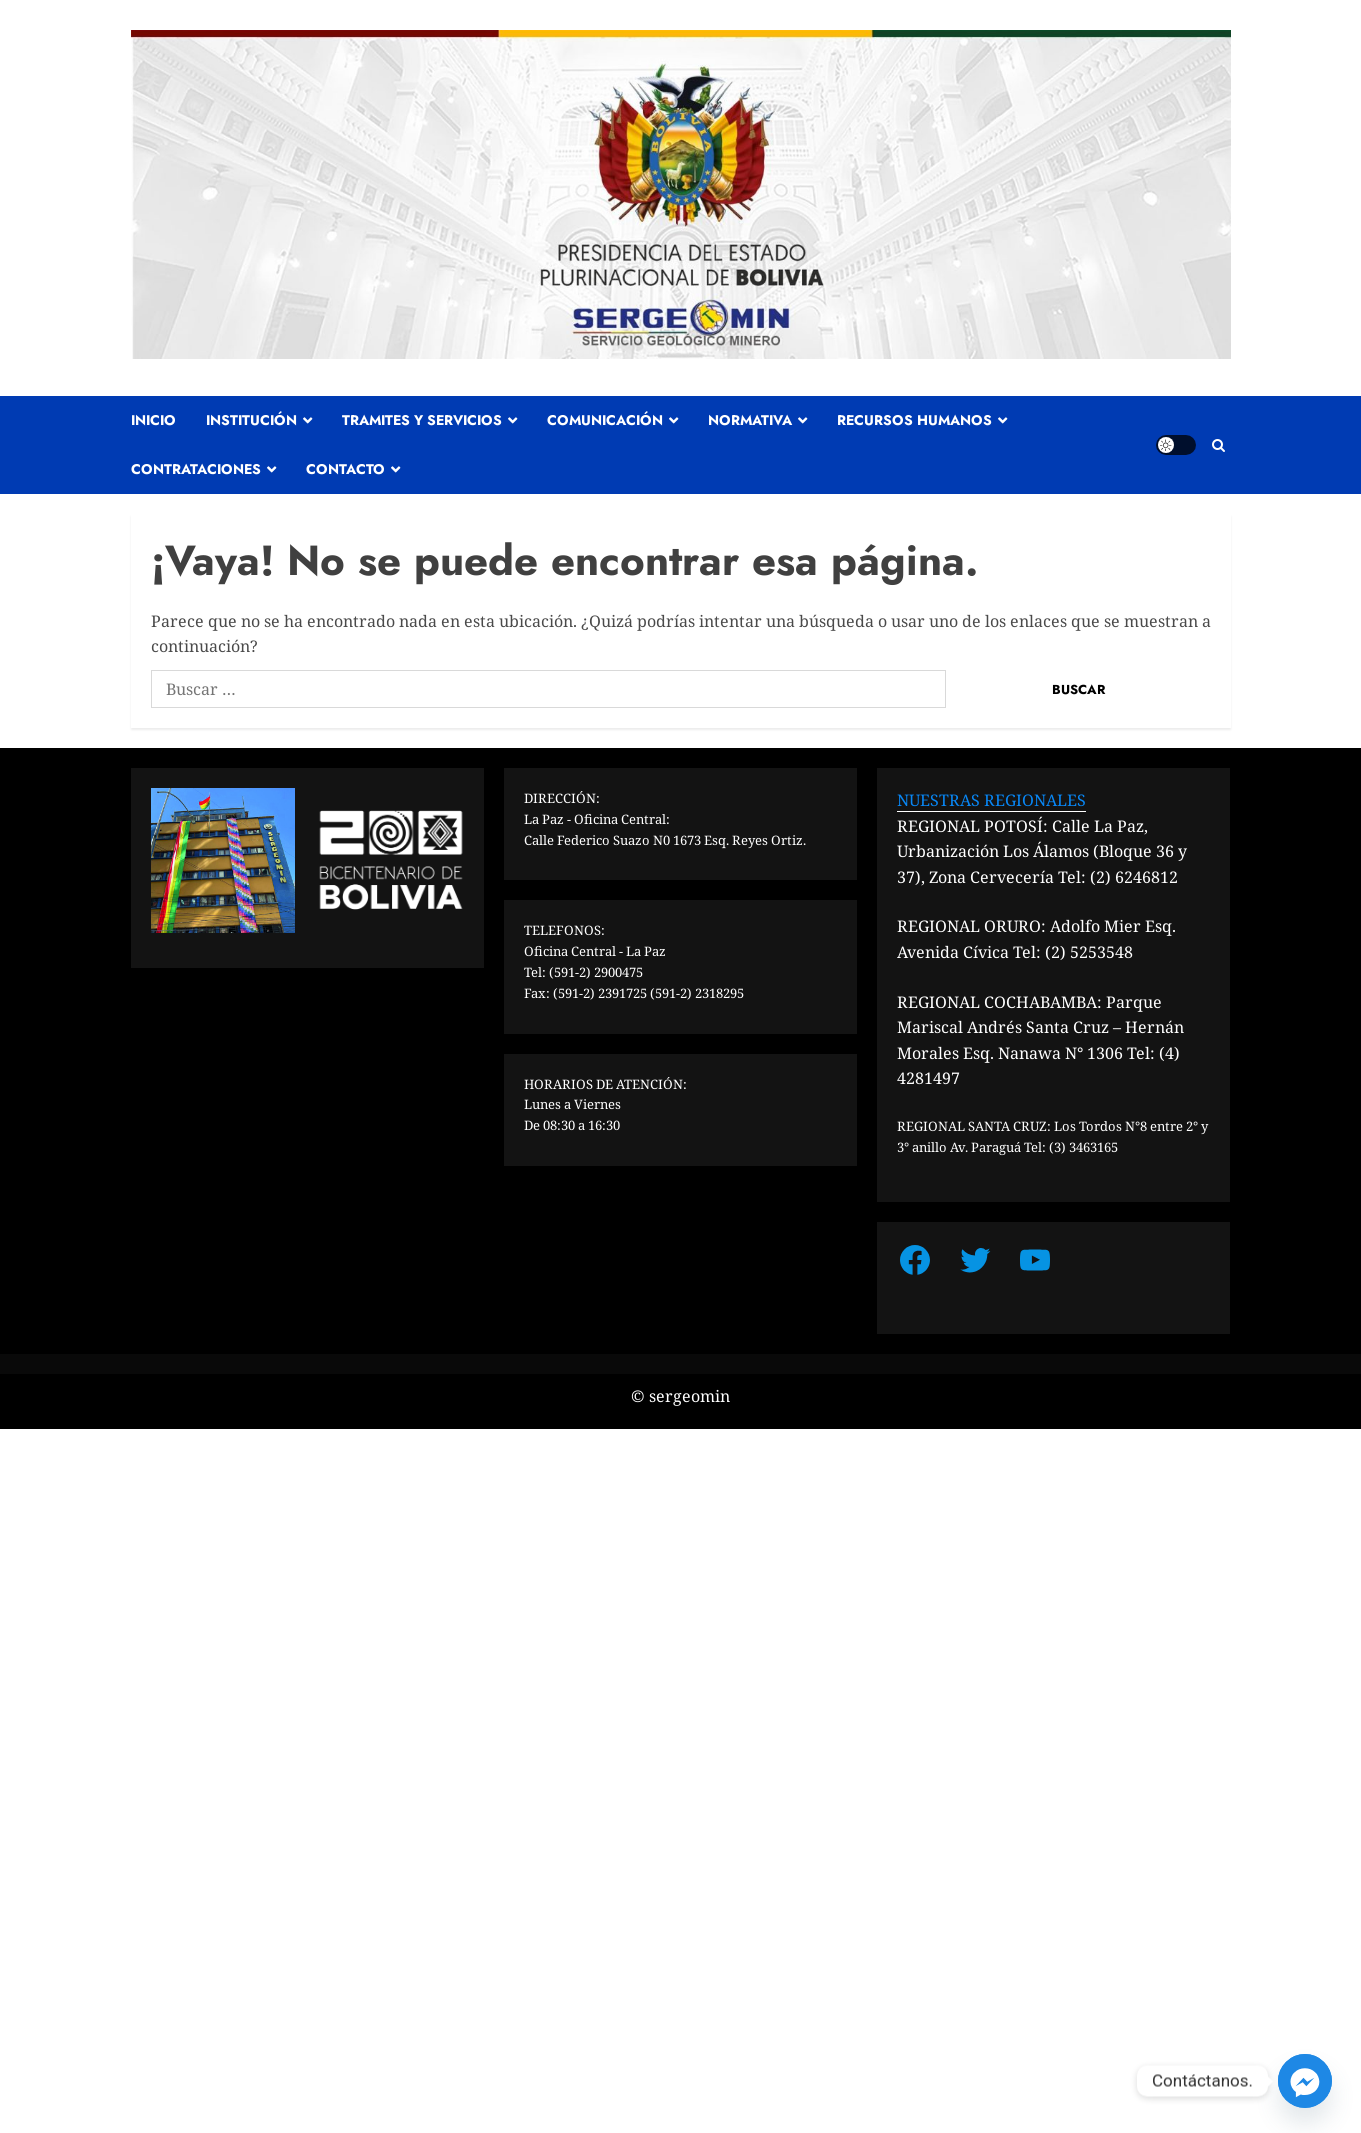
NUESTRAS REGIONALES (991, 800)
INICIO (153, 420)
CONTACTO (345, 469)
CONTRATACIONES (196, 469)
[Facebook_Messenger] (1305, 2081)
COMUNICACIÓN (605, 420)
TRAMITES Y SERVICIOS (422, 420)
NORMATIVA (750, 420)
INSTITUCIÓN (251, 420)
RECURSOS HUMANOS (914, 420)
